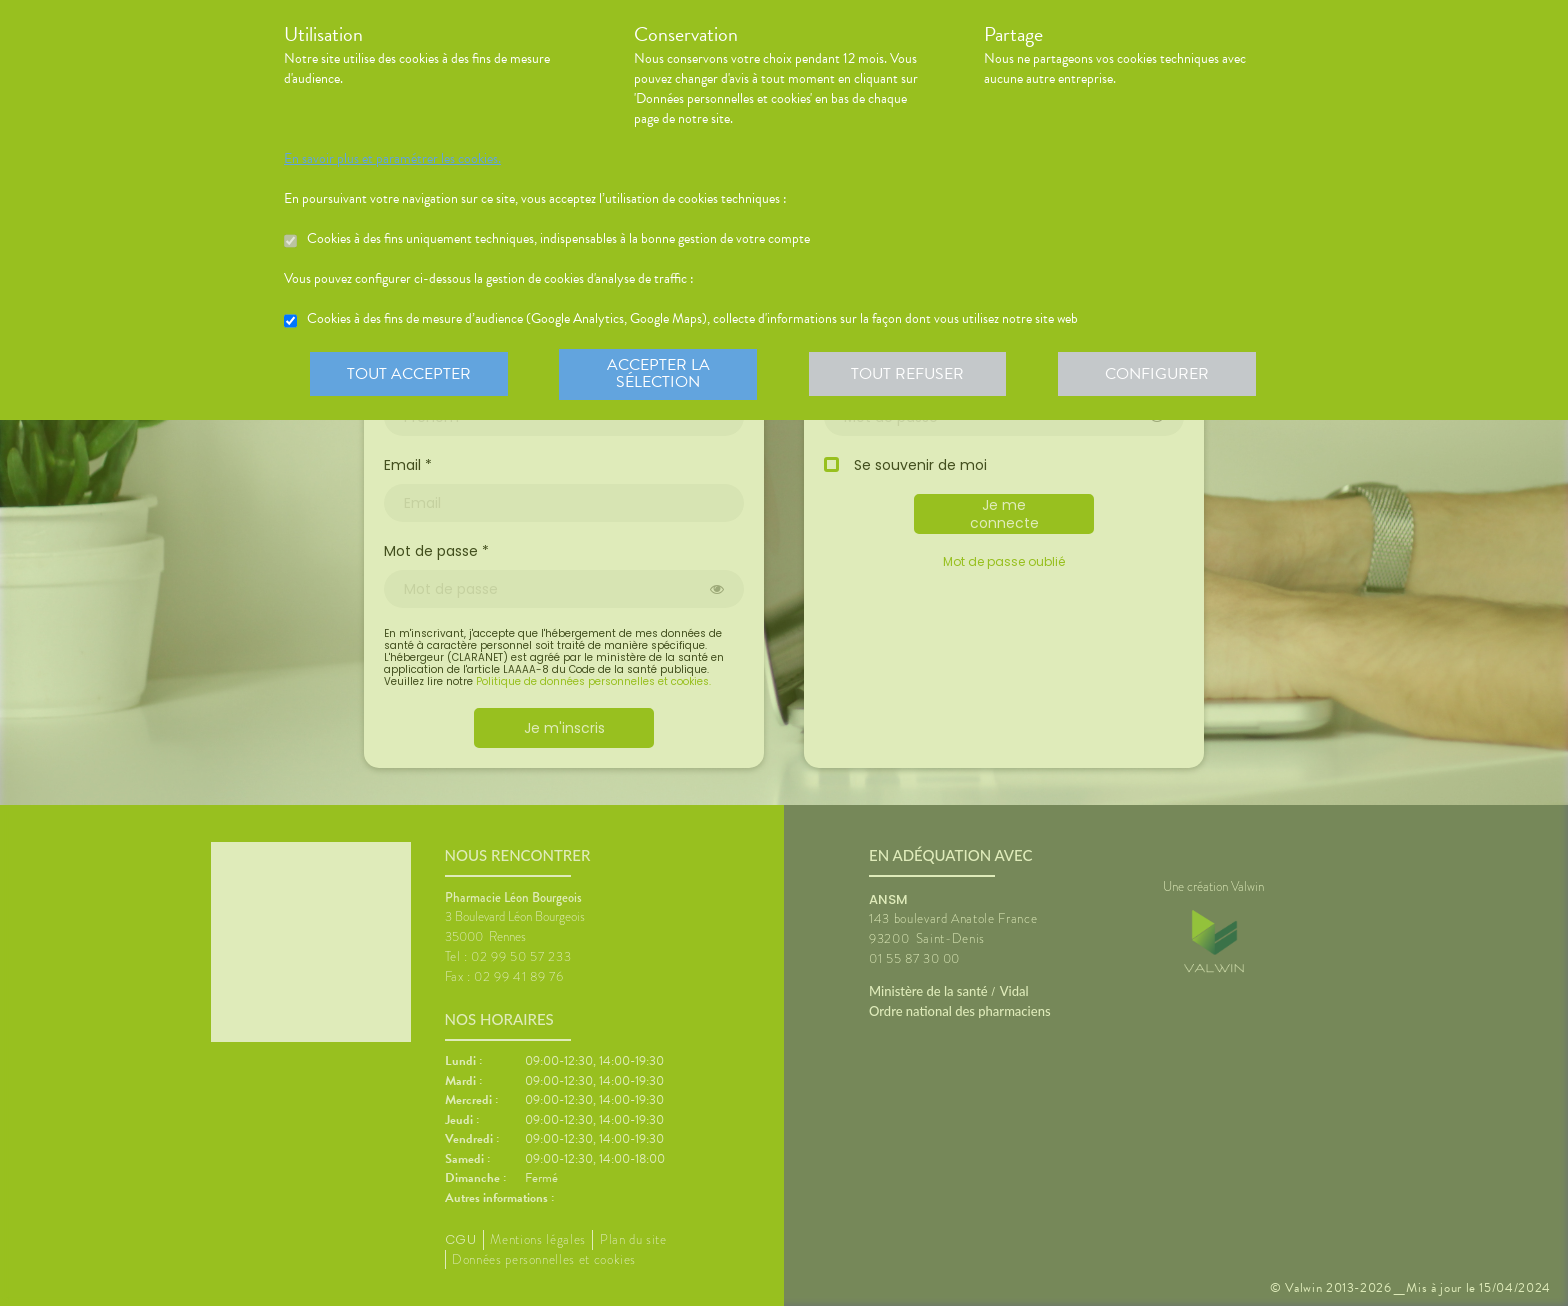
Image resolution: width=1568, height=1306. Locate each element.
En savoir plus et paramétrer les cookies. (392, 159)
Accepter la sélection (659, 374)
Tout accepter (409, 374)
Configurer (1159, 374)
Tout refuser (909, 374)
